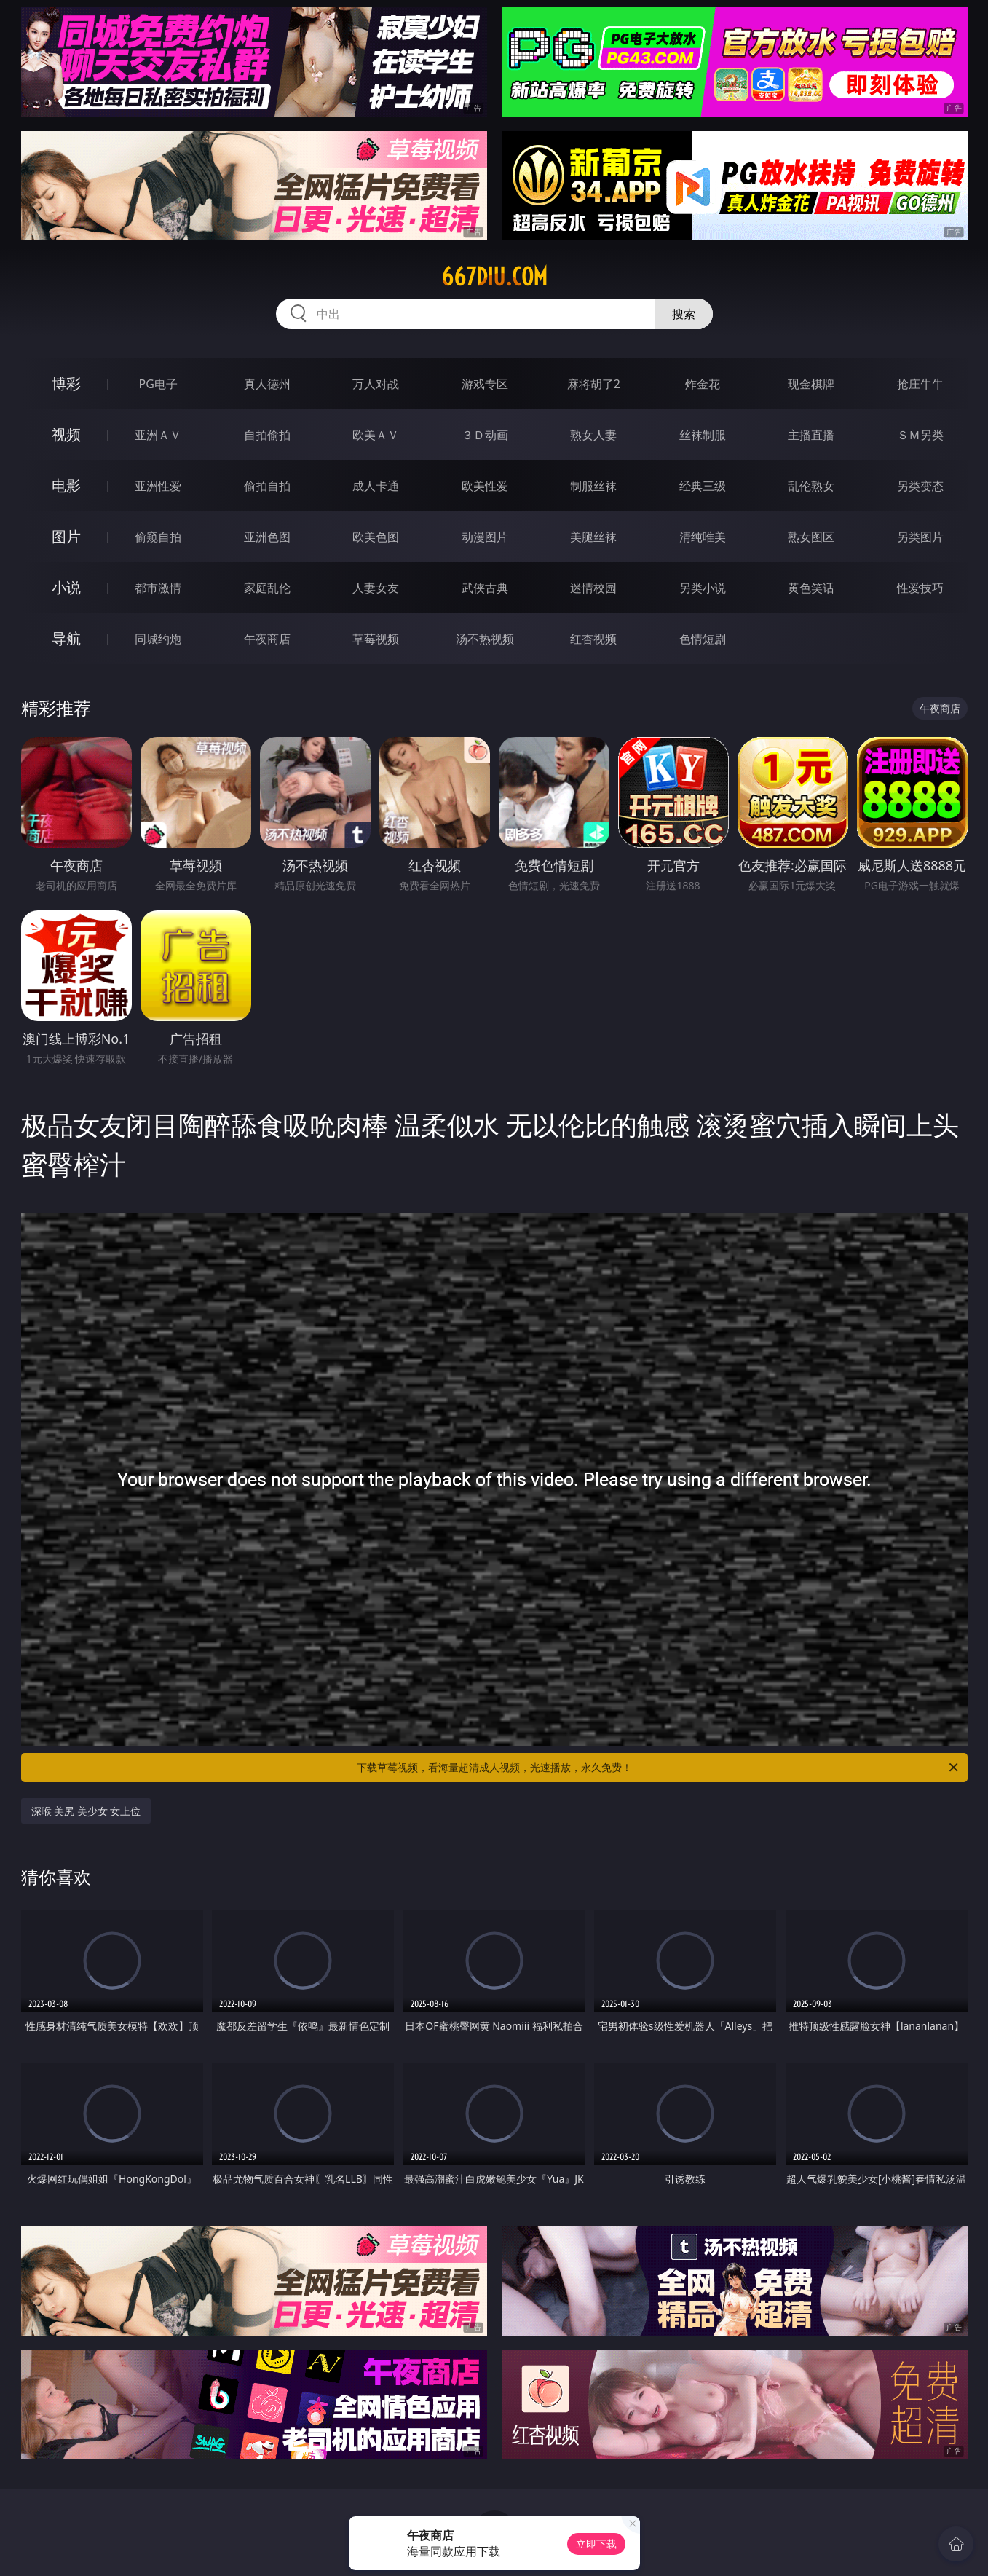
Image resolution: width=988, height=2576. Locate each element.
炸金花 (702, 384)
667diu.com (494, 276)
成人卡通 (375, 486)
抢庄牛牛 (920, 384)
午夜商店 (267, 639)
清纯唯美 (702, 537)
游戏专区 (485, 384)
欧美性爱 (485, 486)
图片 (66, 536)
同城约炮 (158, 639)
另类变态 (920, 486)
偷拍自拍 (267, 486)
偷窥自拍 (158, 537)
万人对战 (375, 384)
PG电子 (158, 384)
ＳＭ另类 (920, 435)
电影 (66, 485)
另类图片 (920, 537)
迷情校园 (593, 588)
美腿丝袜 (593, 537)
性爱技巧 (920, 588)
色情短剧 (702, 639)
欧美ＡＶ (375, 435)
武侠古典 (485, 588)
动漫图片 (485, 537)
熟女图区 (811, 537)
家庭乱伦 (267, 588)
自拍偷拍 (267, 435)
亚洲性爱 (158, 486)
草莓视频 (375, 639)
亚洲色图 (267, 537)
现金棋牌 (811, 384)
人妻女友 (375, 588)
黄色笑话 (811, 588)
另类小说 (702, 588)
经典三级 (702, 486)
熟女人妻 (593, 435)
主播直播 (811, 435)
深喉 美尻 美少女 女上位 (86, 1811)
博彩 (66, 383)
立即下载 (596, 2544)
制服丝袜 (593, 486)
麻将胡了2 (593, 384)
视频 (66, 434)
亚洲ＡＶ (158, 435)
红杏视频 (593, 639)
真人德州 (267, 384)
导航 (66, 638)
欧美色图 (375, 537)
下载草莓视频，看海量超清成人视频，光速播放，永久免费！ (658, 1767)
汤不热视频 (485, 639)
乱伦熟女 (811, 486)
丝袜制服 (702, 435)
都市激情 (158, 588)
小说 (66, 587)
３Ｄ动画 (485, 435)
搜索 (683, 314)
